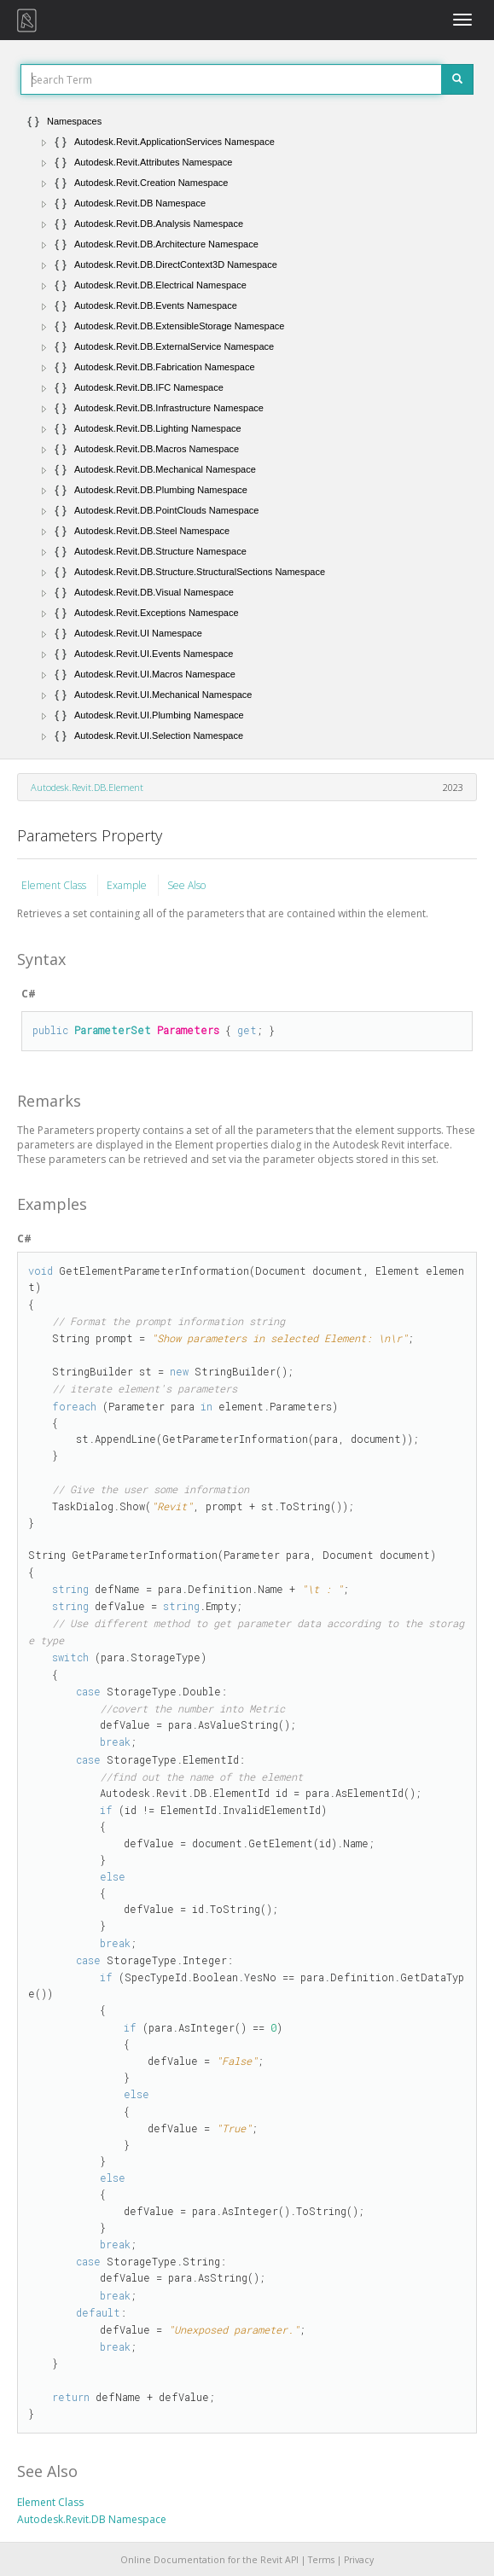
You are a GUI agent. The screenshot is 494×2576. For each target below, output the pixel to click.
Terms (321, 2560)
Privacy (359, 2560)
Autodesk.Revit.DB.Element (87, 787)
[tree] (247, 428)
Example (128, 885)
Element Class (55, 885)
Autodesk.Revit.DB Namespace (91, 2519)
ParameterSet (112, 1030)
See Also (186, 885)
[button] (44, 142)
